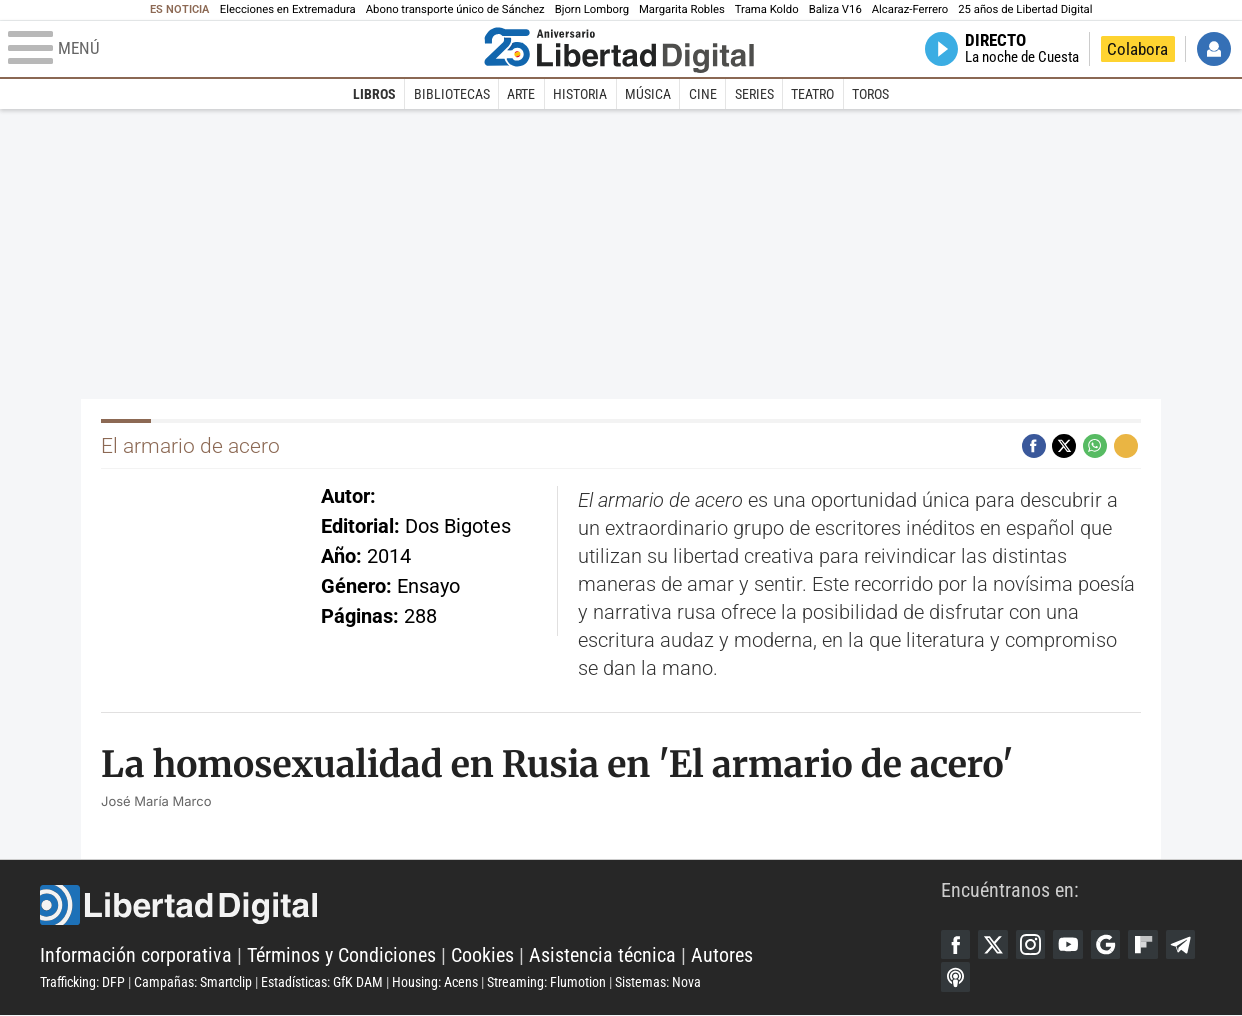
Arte (521, 94)
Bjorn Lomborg (592, 9)
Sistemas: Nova (658, 983)
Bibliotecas (452, 94)
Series (754, 94)
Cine (703, 94)
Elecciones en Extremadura (288, 9)
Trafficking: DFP (82, 983)
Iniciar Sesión (1214, 49)
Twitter (994, 945)
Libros (374, 94)
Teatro (812, 94)
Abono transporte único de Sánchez (455, 9)
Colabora (1137, 49)
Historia (580, 94)
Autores (722, 956)
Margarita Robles (682, 9)
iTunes (956, 978)
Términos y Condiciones (341, 956)
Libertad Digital (490, 906)
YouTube (1070, 945)
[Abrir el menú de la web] (241, 49)
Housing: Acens (435, 983)
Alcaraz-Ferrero (910, 9)
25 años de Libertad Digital (1025, 9)
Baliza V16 (835, 9)
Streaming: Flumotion (546, 983)
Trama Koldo (767, 9)
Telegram (1184, 945)
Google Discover (1108, 945)
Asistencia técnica (602, 956)
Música (648, 94)
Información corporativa (136, 956)
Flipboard (1146, 945)
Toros (870, 94)
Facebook (956, 945)
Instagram (1032, 945)
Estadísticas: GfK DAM (322, 983)
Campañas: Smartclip (193, 983)
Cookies (482, 956)
